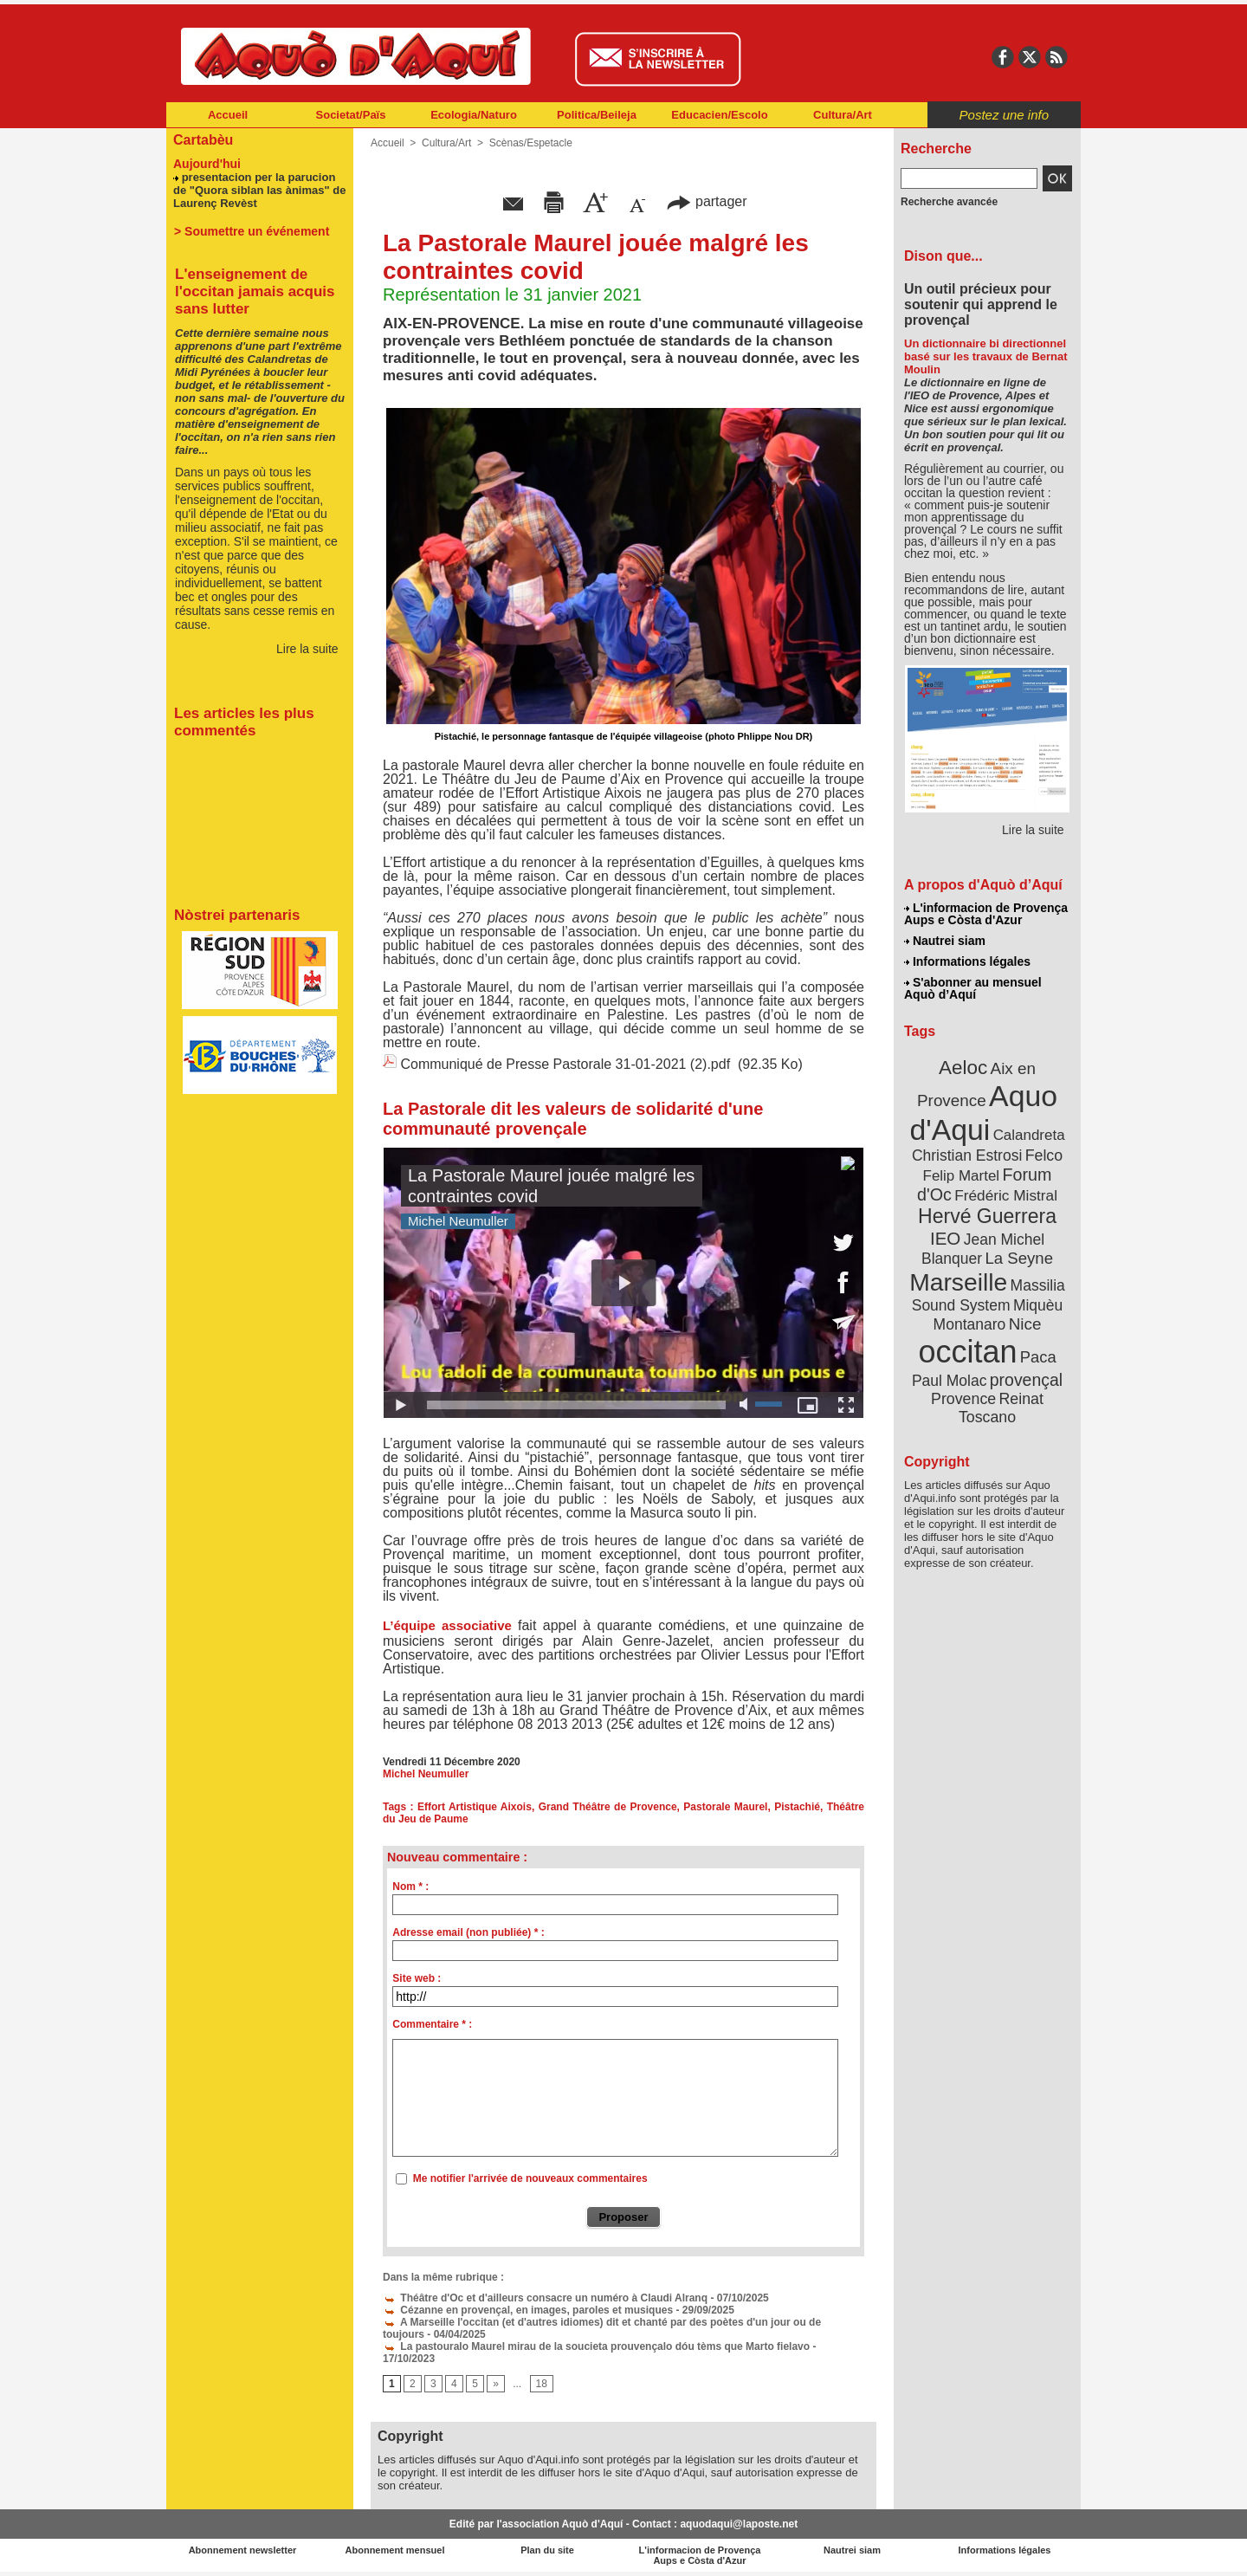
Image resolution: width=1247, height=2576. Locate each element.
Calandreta (1029, 1135)
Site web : (416, 1978)
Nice (1025, 1324)
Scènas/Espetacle (530, 143)
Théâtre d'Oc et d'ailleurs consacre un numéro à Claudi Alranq (545, 2298)
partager (706, 201)
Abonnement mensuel (395, 2550)
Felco (1044, 1155)
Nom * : (410, 1886)
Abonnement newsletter (243, 2550)
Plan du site (547, 2550)
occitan (967, 1351)
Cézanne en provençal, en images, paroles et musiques (528, 2310)
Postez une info (1004, 114)
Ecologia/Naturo (473, 114)
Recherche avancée (949, 202)
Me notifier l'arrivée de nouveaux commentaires (530, 2178)
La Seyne (1019, 1258)
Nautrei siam (944, 941)
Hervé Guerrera (987, 1216)
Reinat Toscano (1001, 1408)
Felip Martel (961, 1176)
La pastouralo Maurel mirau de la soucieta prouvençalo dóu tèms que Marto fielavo (596, 2346)
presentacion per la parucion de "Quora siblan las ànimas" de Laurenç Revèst (259, 190)
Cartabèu (203, 140)
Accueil (228, 114)
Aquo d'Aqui (983, 1112)
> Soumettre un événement (251, 231)
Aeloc (963, 1067)
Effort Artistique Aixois (474, 1807)
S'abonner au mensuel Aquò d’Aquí (973, 988)
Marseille (958, 1282)
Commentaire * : (432, 2024)
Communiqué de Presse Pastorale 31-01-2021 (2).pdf (565, 1064)
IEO (945, 1238)
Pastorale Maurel (725, 1807)
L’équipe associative (450, 1625)
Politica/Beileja (596, 114)
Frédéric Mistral (1005, 1195)
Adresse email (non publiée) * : (468, 1932)
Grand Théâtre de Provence (608, 1807)
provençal (1026, 1379)
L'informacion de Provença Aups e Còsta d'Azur (986, 914)
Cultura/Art (842, 114)
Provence (963, 1399)
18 (541, 2384)
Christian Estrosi (967, 1155)
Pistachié (797, 1807)
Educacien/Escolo (719, 114)
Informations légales (967, 961)
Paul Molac (949, 1380)
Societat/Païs (351, 114)
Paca (1038, 1357)
